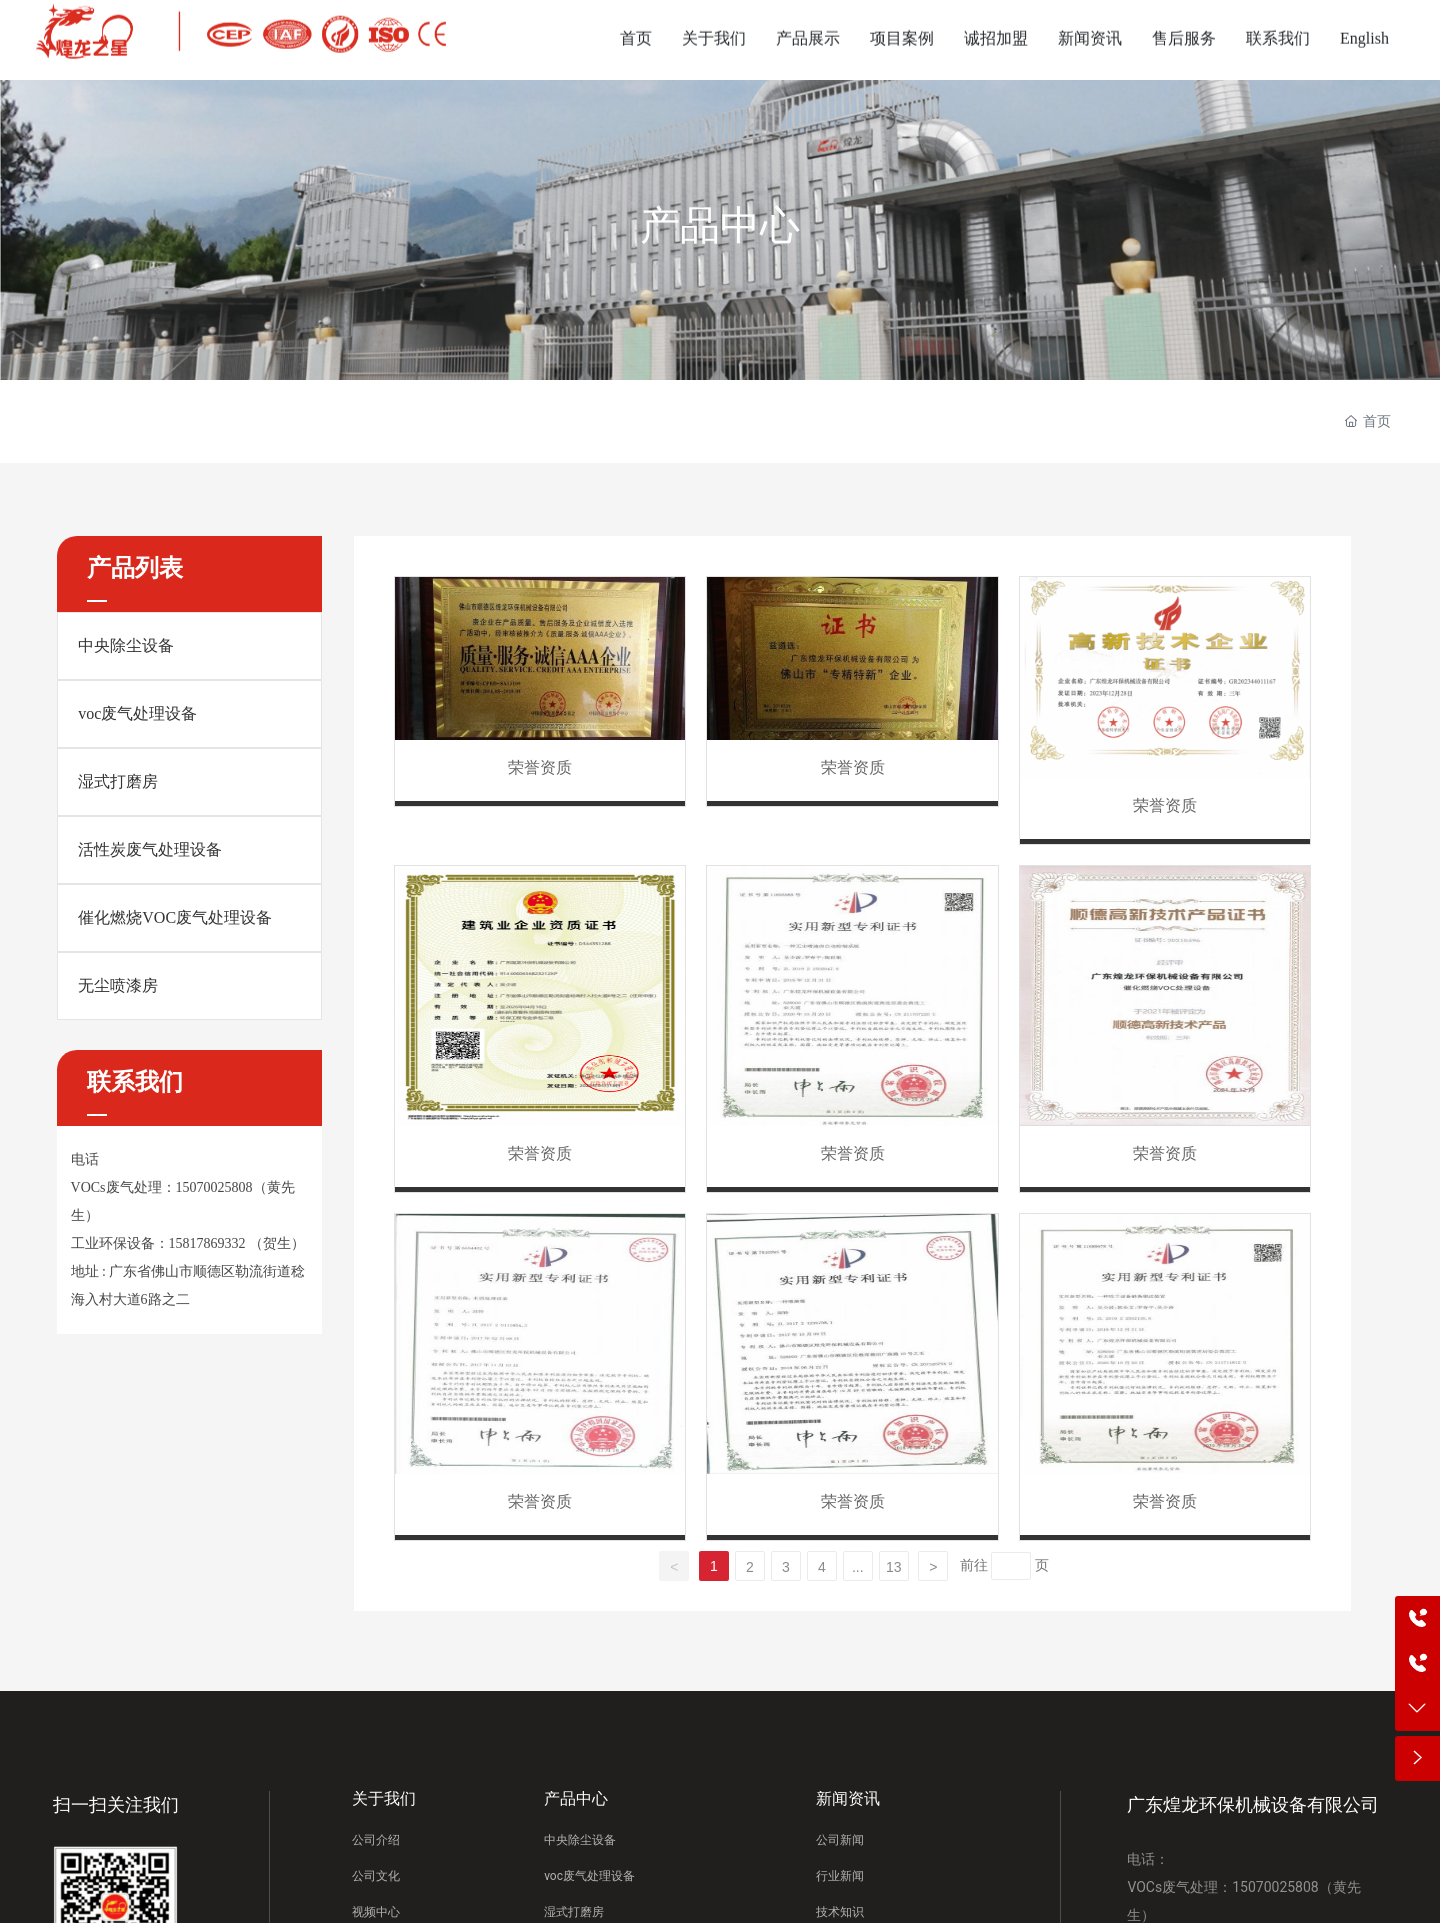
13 (894, 1567)
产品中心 (720, 225)
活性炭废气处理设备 (150, 849)
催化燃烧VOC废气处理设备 (175, 917)
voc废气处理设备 (137, 713)
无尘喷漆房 (118, 985)
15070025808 (214, 1187)
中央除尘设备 (126, 645)
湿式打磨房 (118, 781)
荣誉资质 (540, 767)
